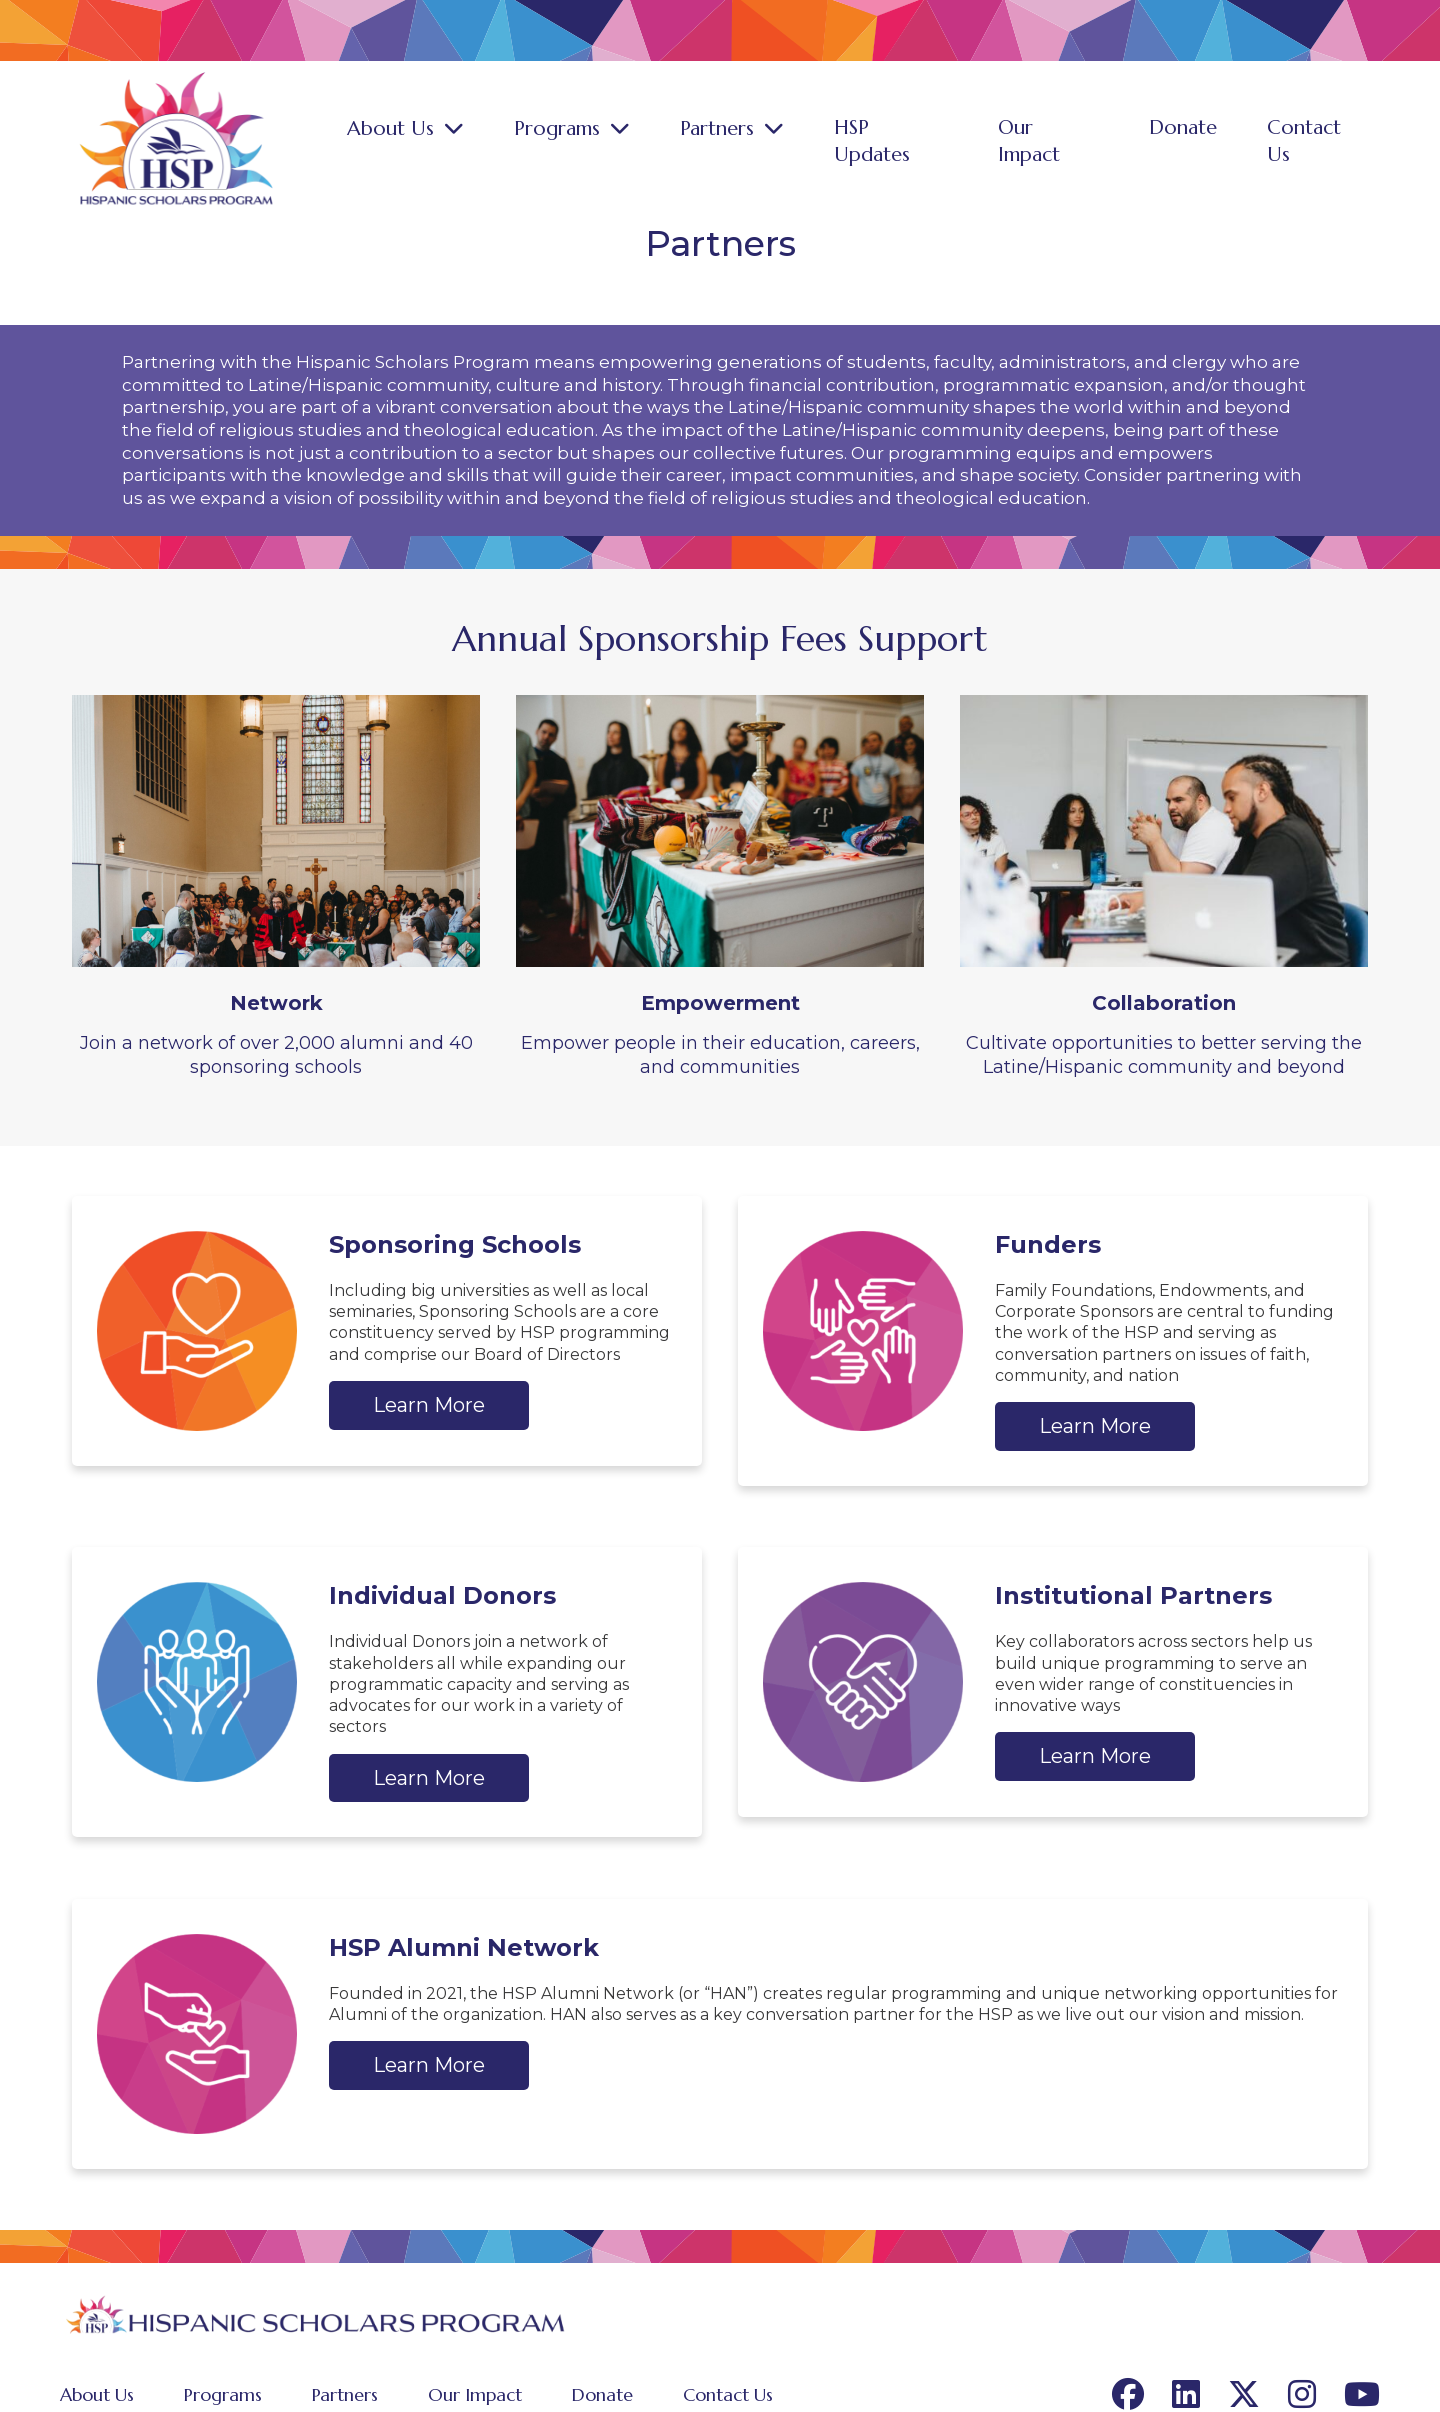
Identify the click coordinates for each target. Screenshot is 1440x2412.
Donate (1200, 142)
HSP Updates (926, 142)
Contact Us (1323, 142)
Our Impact (1075, 142)
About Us (451, 142)
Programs (608, 142)
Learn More (429, 1395)
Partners (760, 142)
